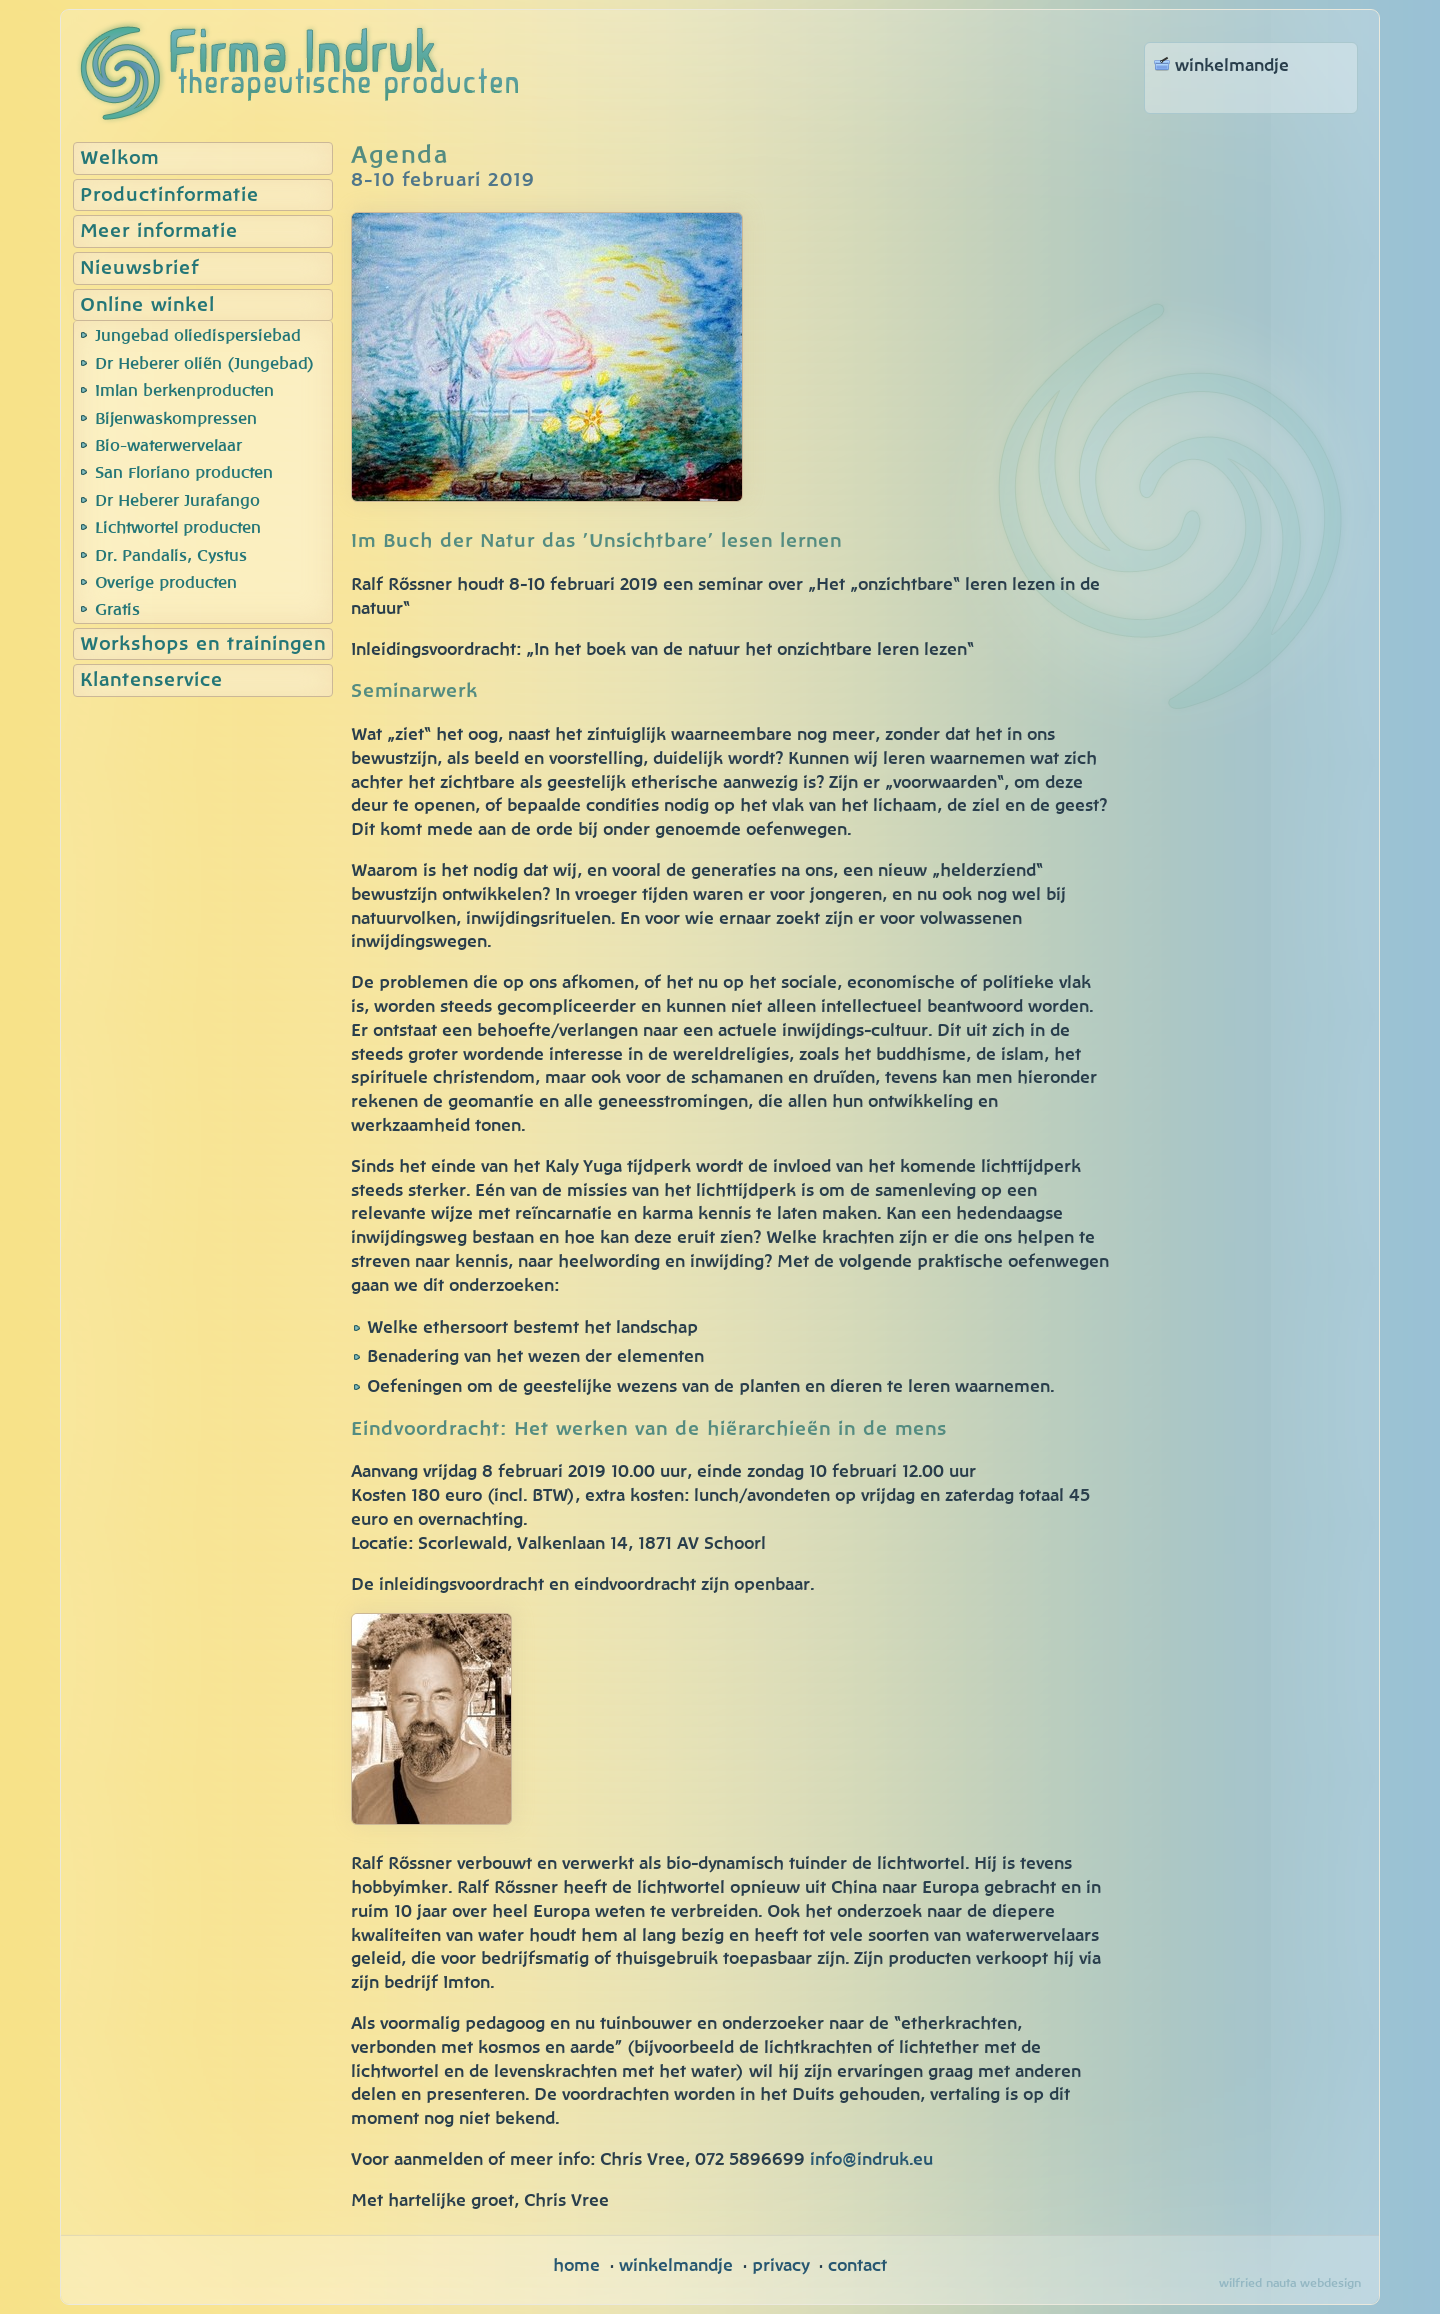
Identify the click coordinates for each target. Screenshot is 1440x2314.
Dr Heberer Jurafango (177, 501)
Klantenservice (151, 680)
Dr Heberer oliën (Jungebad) (205, 364)
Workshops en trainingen (203, 644)
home (576, 2265)
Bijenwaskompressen (176, 419)
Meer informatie (159, 231)
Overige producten (166, 583)
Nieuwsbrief (139, 268)
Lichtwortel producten (178, 528)
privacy (780, 2265)
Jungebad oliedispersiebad (198, 336)
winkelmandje (676, 2265)
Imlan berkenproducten (184, 391)
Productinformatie (169, 195)
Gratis (117, 610)
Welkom (119, 158)
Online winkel (147, 305)
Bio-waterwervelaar (168, 446)
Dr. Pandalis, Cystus (171, 556)
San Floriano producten (184, 473)
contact (857, 2265)
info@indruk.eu (871, 2159)
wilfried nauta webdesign (1290, 2283)
